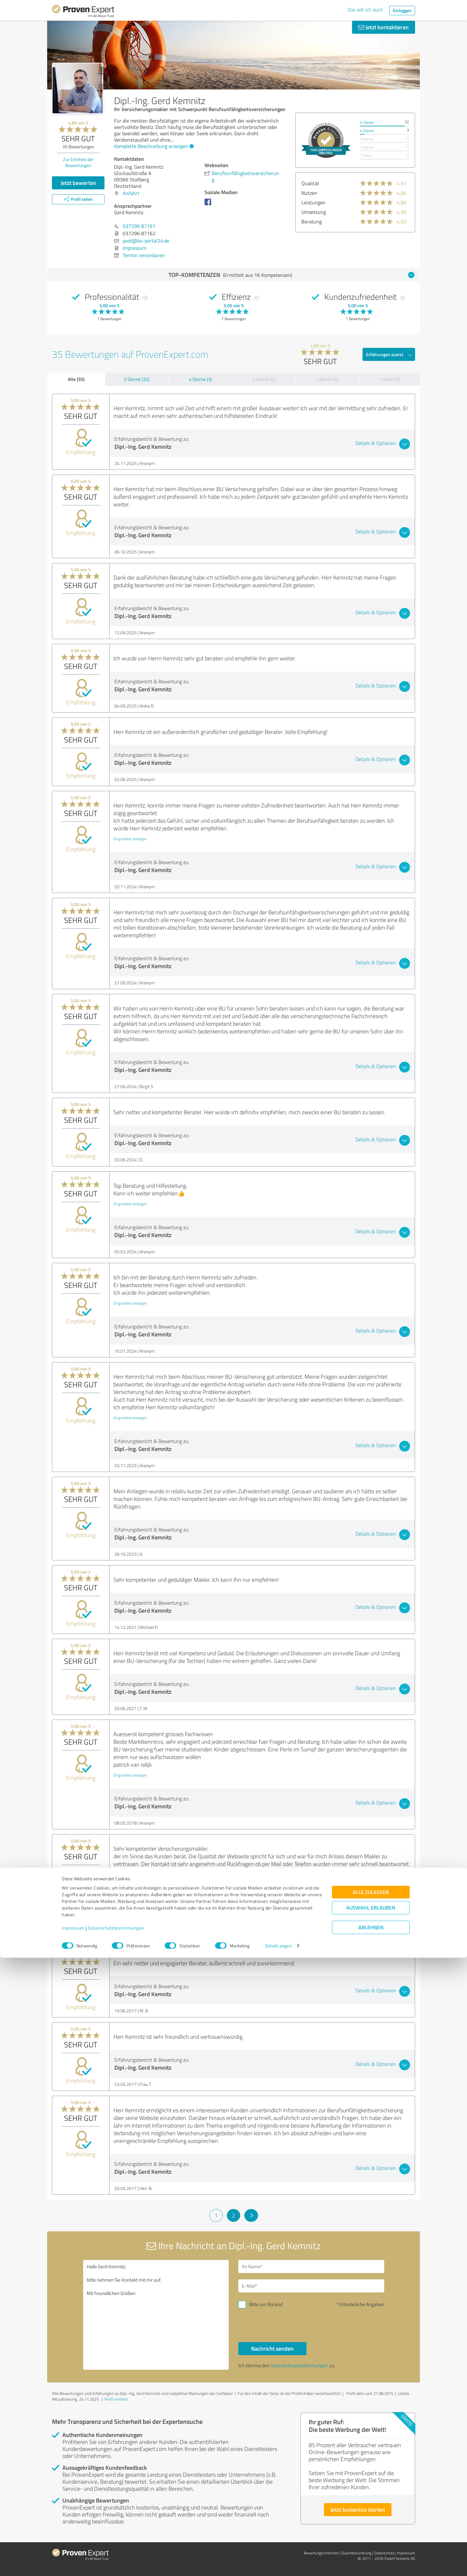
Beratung (311, 221)
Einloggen (402, 10)
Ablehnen (371, 2545)
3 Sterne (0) (263, 379)
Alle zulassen (371, 2510)
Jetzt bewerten (78, 183)
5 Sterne (367, 122)
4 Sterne (367, 130)
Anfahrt (131, 193)
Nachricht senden (272, 2348)
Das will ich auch (365, 9)
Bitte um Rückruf (266, 2304)
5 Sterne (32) (136, 379)
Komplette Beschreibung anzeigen (153, 146)
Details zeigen (278, 2564)
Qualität (310, 183)
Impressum (73, 2546)
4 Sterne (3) (200, 379)
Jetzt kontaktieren (383, 27)
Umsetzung (313, 211)
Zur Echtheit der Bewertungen (78, 162)
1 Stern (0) (389, 379)
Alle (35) (76, 379)
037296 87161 (139, 225)
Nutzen (309, 192)
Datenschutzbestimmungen (116, 2546)
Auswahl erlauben (370, 2526)
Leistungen (313, 202)
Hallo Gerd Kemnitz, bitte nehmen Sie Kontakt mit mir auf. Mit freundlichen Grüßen (156, 2315)
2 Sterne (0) (327, 379)
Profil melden (116, 2399)
